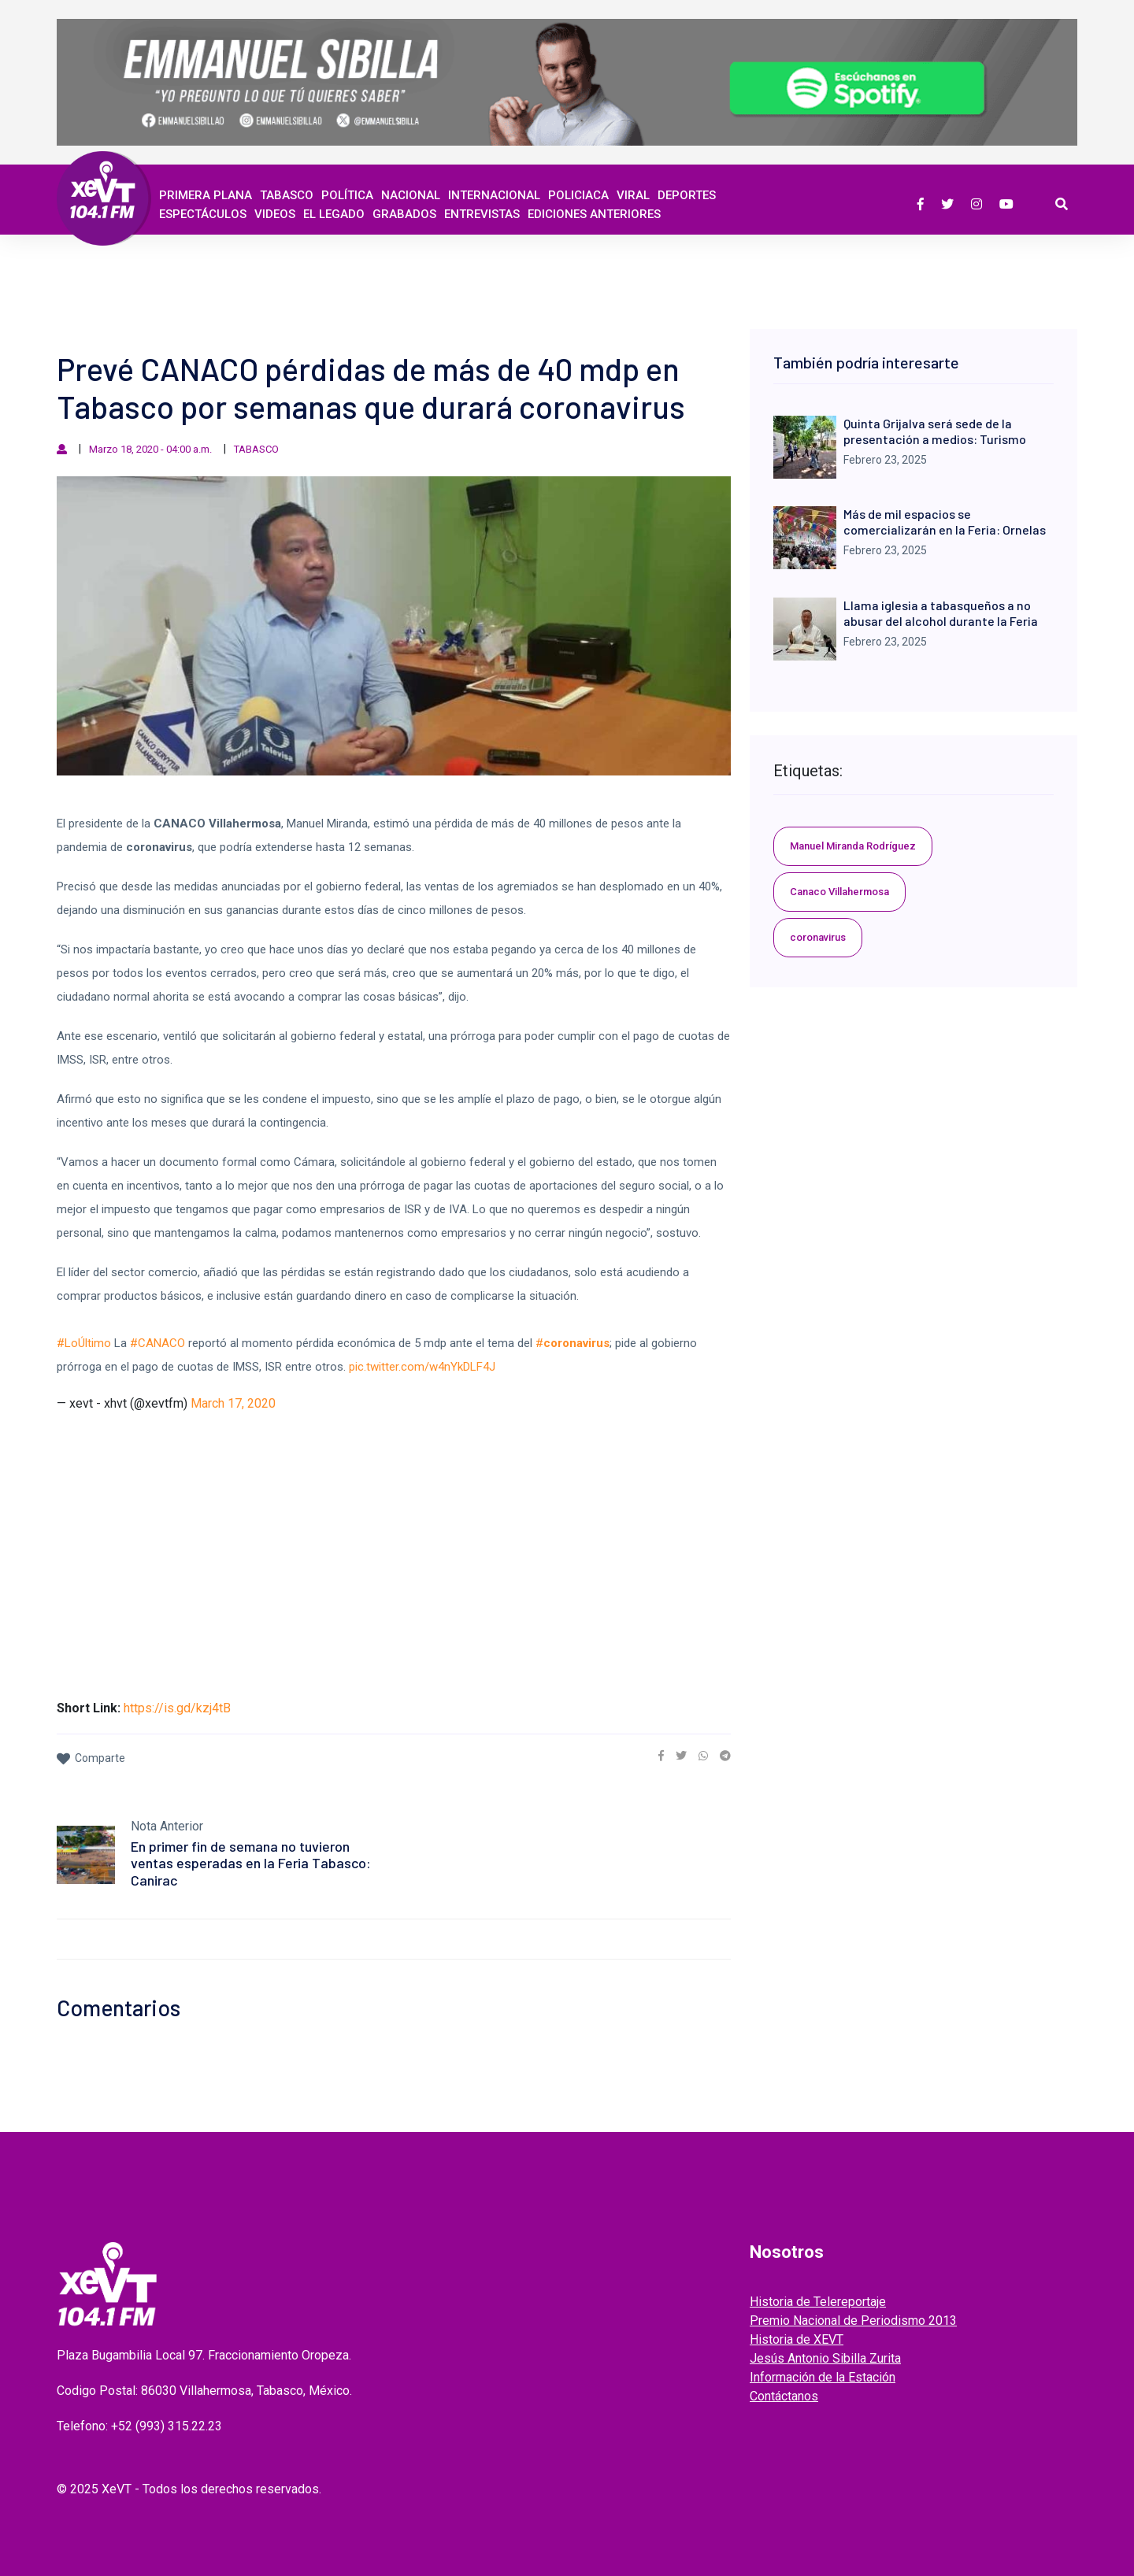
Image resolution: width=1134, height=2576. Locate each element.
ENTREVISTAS (482, 214)
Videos (274, 214)
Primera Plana (205, 195)
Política (347, 195)
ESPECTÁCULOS (202, 214)
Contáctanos (784, 2396)
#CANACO (157, 1343)
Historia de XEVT (796, 2339)
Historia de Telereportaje (818, 2301)
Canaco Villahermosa (839, 892)
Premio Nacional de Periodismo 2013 (853, 2320)
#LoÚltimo (84, 1343)
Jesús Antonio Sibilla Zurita (825, 2358)
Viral (633, 195)
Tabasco (286, 195)
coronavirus (818, 937)
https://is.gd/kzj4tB (177, 1708)
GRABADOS (404, 214)
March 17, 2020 (233, 1403)
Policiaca (578, 195)
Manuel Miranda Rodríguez (853, 846)
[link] (661, 1755)
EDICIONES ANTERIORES (594, 214)
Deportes (687, 195)
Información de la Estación (822, 2377)
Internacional (494, 195)
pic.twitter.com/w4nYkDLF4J (422, 1367)
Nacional (410, 195)
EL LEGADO (334, 214)
